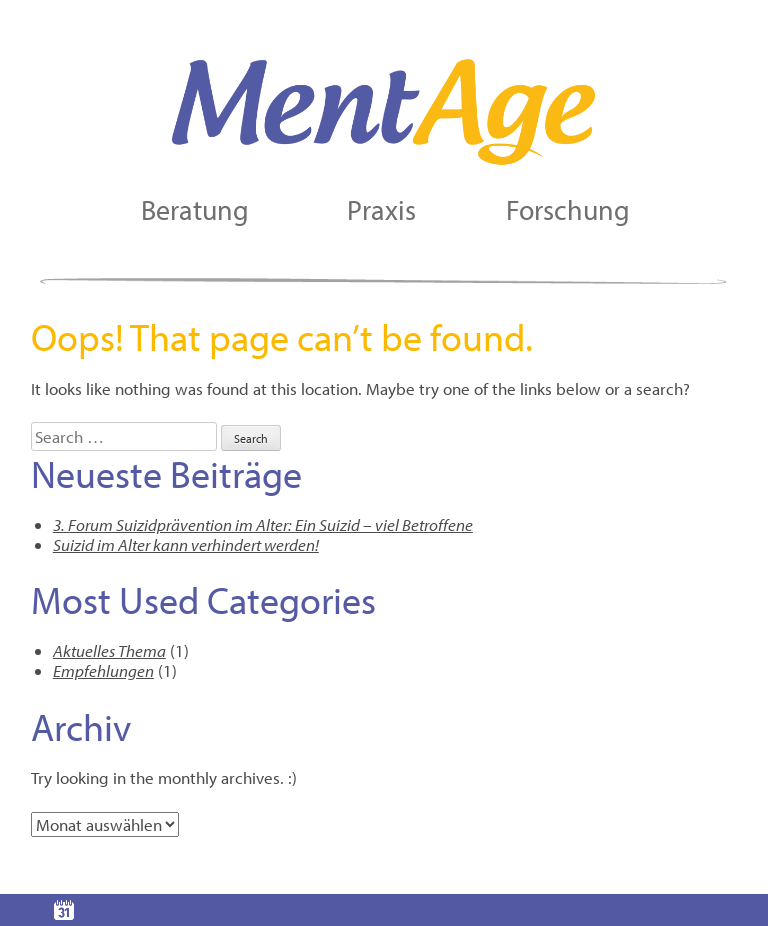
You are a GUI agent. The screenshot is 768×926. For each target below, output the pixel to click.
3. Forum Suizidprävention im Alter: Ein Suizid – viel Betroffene (263, 524)
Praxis (381, 209)
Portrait (320, 910)
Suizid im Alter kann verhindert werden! (186, 544)
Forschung (568, 209)
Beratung (195, 209)
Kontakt (192, 910)
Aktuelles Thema (109, 650)
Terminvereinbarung (64, 910)
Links (448, 910)
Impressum (576, 910)
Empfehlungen (103, 670)
